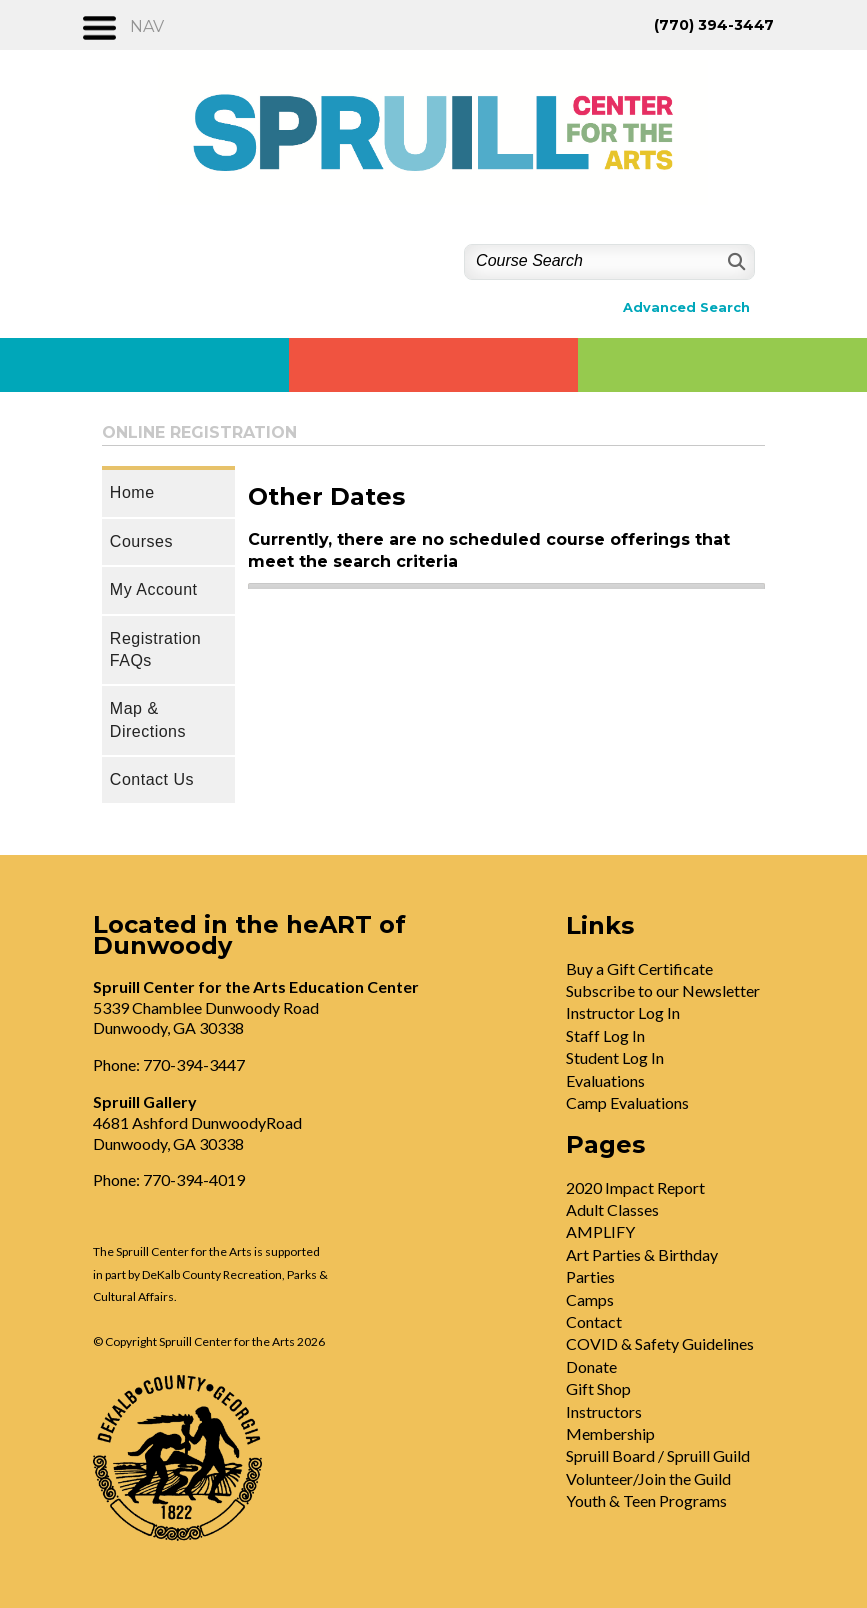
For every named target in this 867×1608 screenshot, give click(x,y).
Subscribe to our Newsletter (663, 990)
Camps (590, 1299)
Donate (591, 1366)
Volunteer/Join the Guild (648, 1478)
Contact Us (152, 779)
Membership (610, 1433)
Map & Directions (148, 719)
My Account (154, 589)
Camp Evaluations (627, 1102)
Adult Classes (612, 1209)
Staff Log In (605, 1035)
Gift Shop (598, 1388)
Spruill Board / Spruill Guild (658, 1455)
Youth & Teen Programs (646, 1500)
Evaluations (605, 1080)
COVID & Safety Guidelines (660, 1343)
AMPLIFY (600, 1231)
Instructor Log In (623, 1012)
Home (132, 492)
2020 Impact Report (635, 1187)
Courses (141, 541)
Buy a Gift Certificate (639, 968)
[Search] (734, 261)
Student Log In (615, 1057)
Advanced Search (686, 307)
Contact (594, 1321)
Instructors (604, 1411)
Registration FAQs (155, 649)
